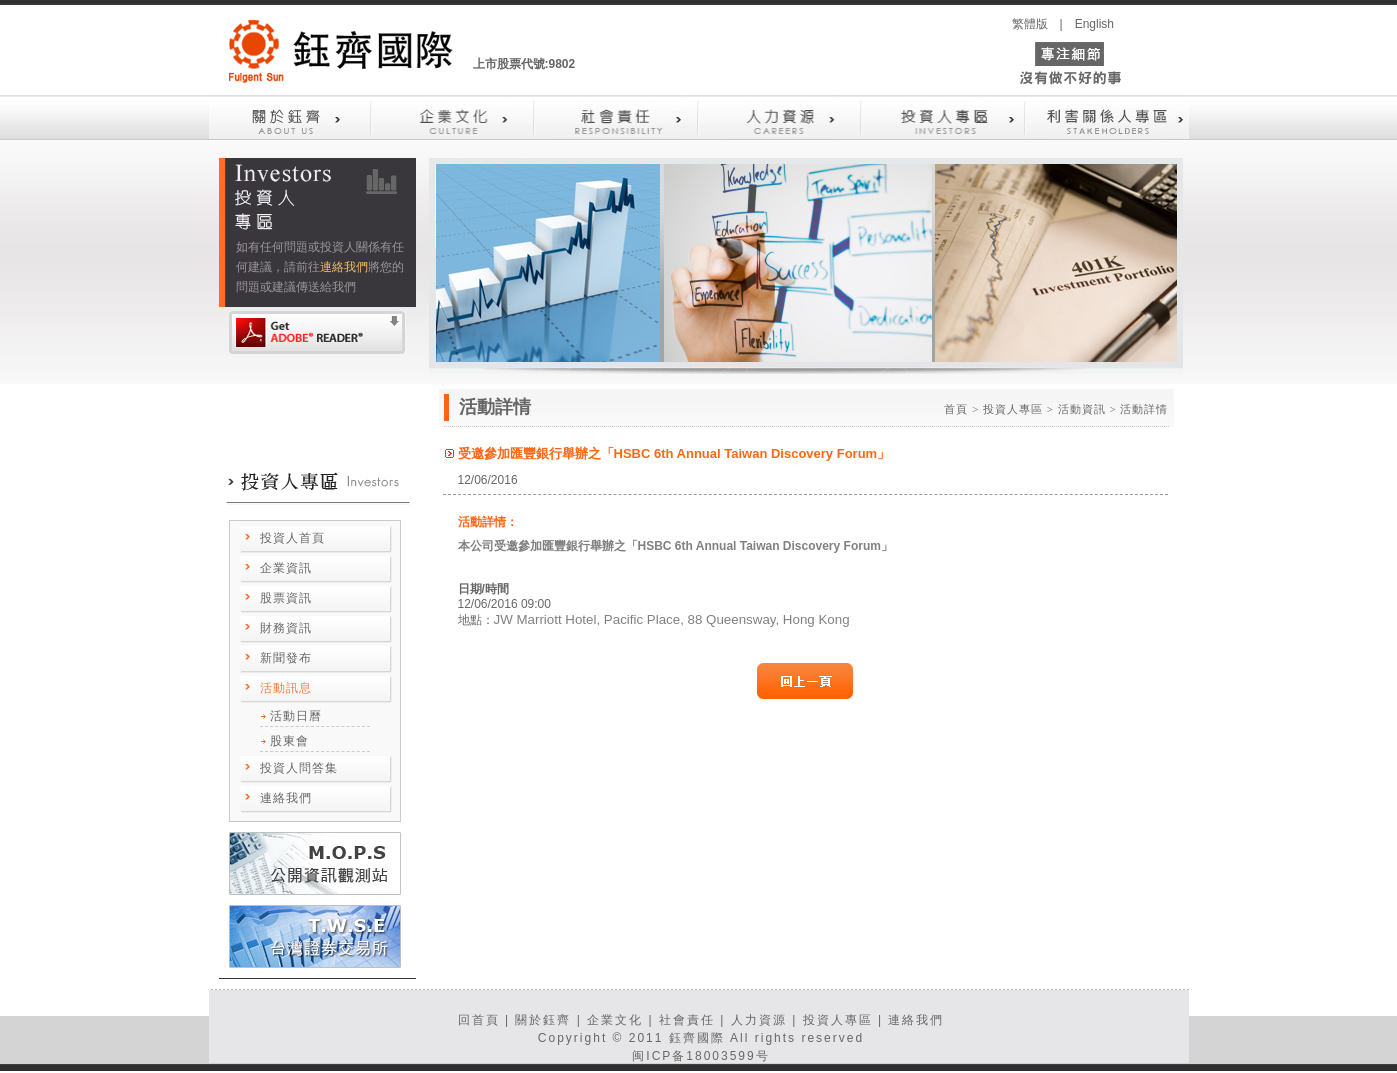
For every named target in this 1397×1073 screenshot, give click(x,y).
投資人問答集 (299, 768)
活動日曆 (296, 716)
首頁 (956, 409)
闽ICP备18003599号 (700, 1056)
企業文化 (615, 1020)
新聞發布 (286, 658)
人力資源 (759, 1020)
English (1094, 24)
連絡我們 (344, 267)
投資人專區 (838, 1020)
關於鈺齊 (543, 1020)
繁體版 (1030, 24)
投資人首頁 (292, 538)
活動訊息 (286, 688)
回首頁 (479, 1020)
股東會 (289, 741)
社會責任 (687, 1020)
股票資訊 (286, 598)
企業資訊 (286, 568)
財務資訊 (286, 628)
